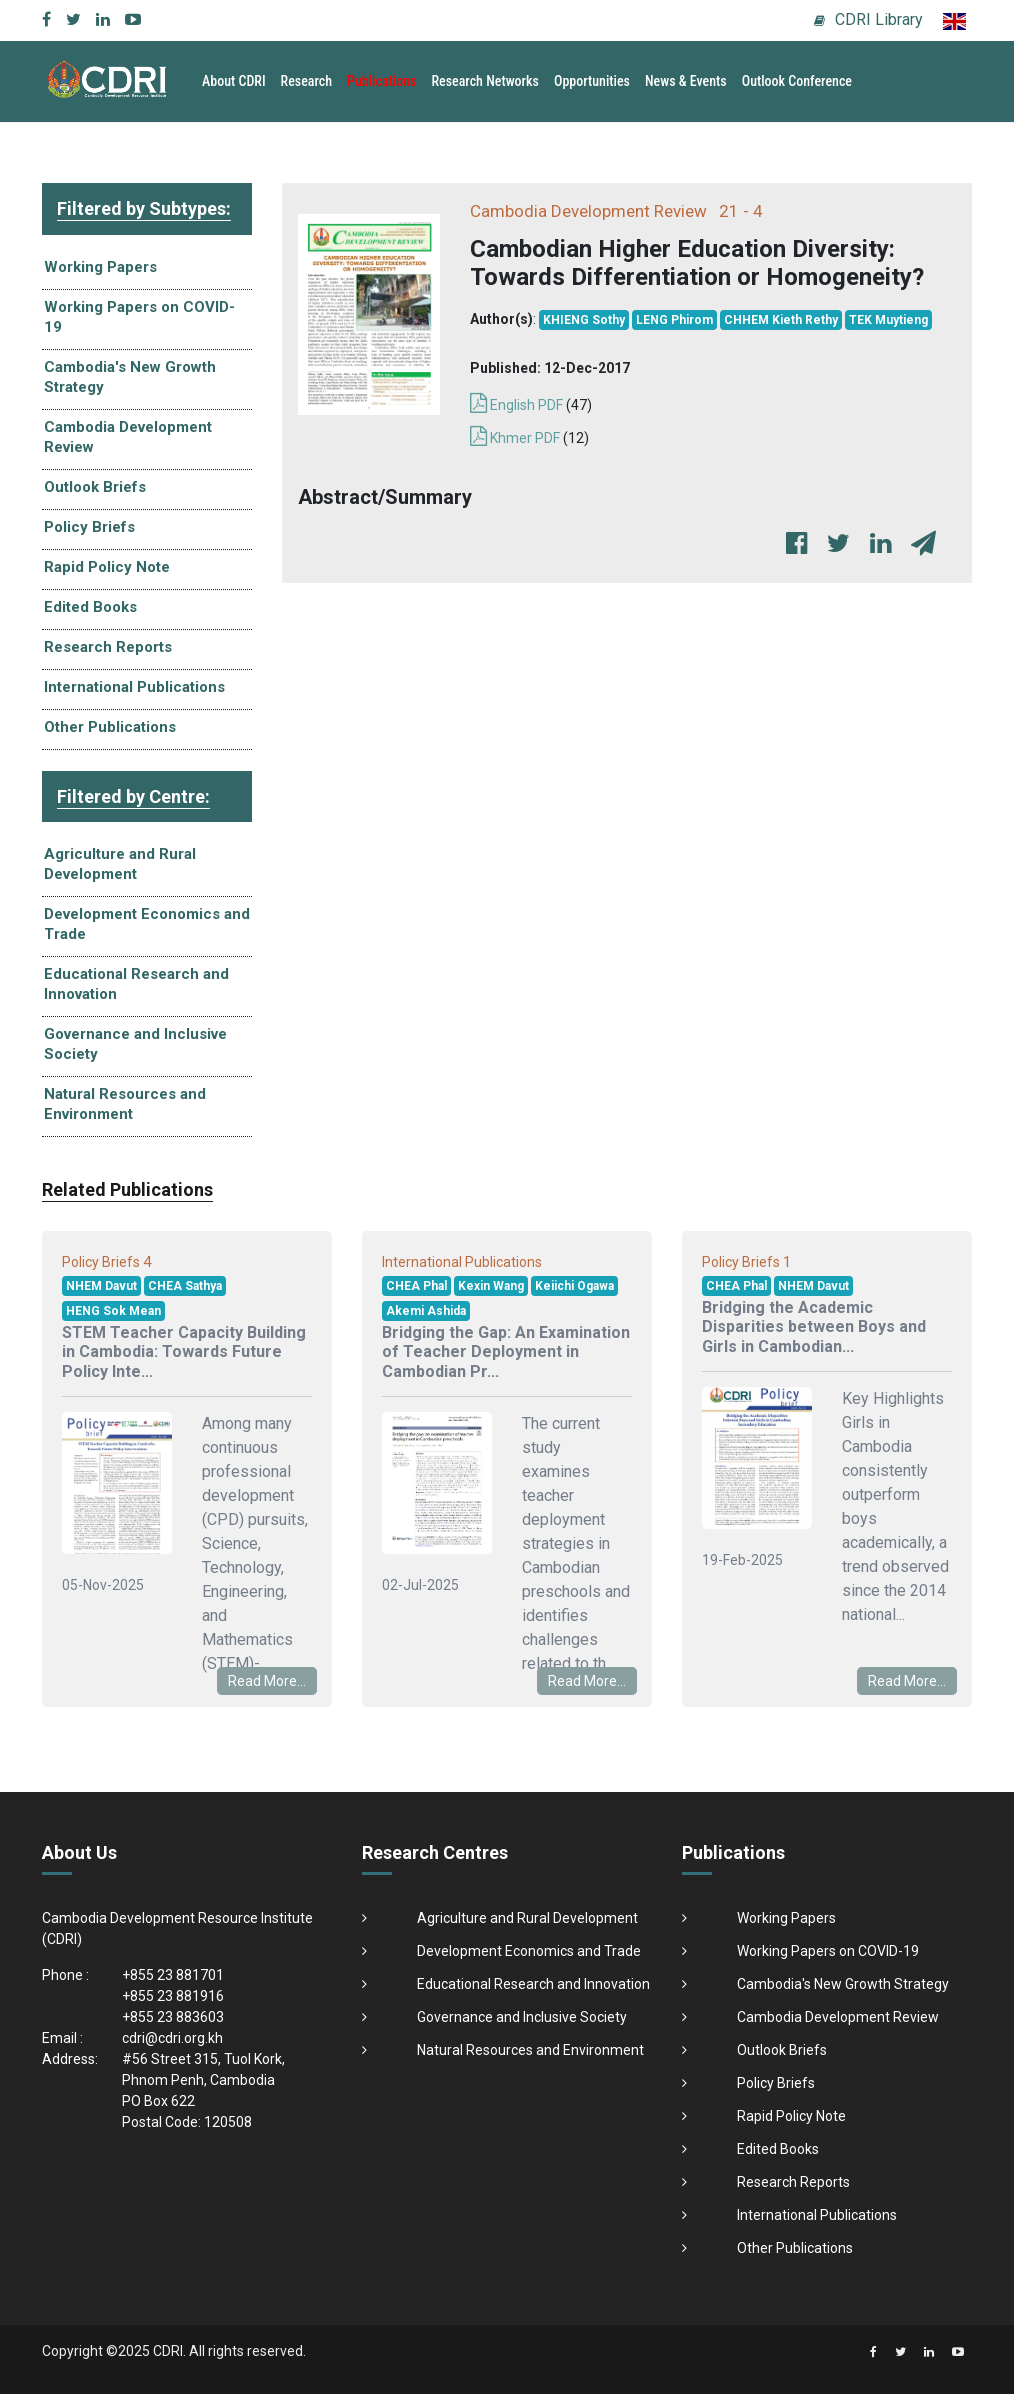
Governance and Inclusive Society (135, 1044)
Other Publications (110, 727)
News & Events (686, 81)
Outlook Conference (797, 81)
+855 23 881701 (173, 1975)
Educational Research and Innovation (136, 984)
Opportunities (592, 81)
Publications (381, 81)
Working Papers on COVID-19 (139, 317)
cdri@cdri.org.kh (172, 2038)
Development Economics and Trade (147, 924)
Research (307, 81)
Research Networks (485, 81)
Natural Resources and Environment (125, 1104)
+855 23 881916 (173, 1996)
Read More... (267, 1681)
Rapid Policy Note (107, 567)
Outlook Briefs (95, 487)
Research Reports (108, 647)
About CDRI (234, 81)
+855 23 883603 (173, 2017)
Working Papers (100, 267)
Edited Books (90, 607)
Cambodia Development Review (128, 437)
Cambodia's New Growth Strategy (130, 377)
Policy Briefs (89, 527)
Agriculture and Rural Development (120, 864)
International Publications (134, 687)
